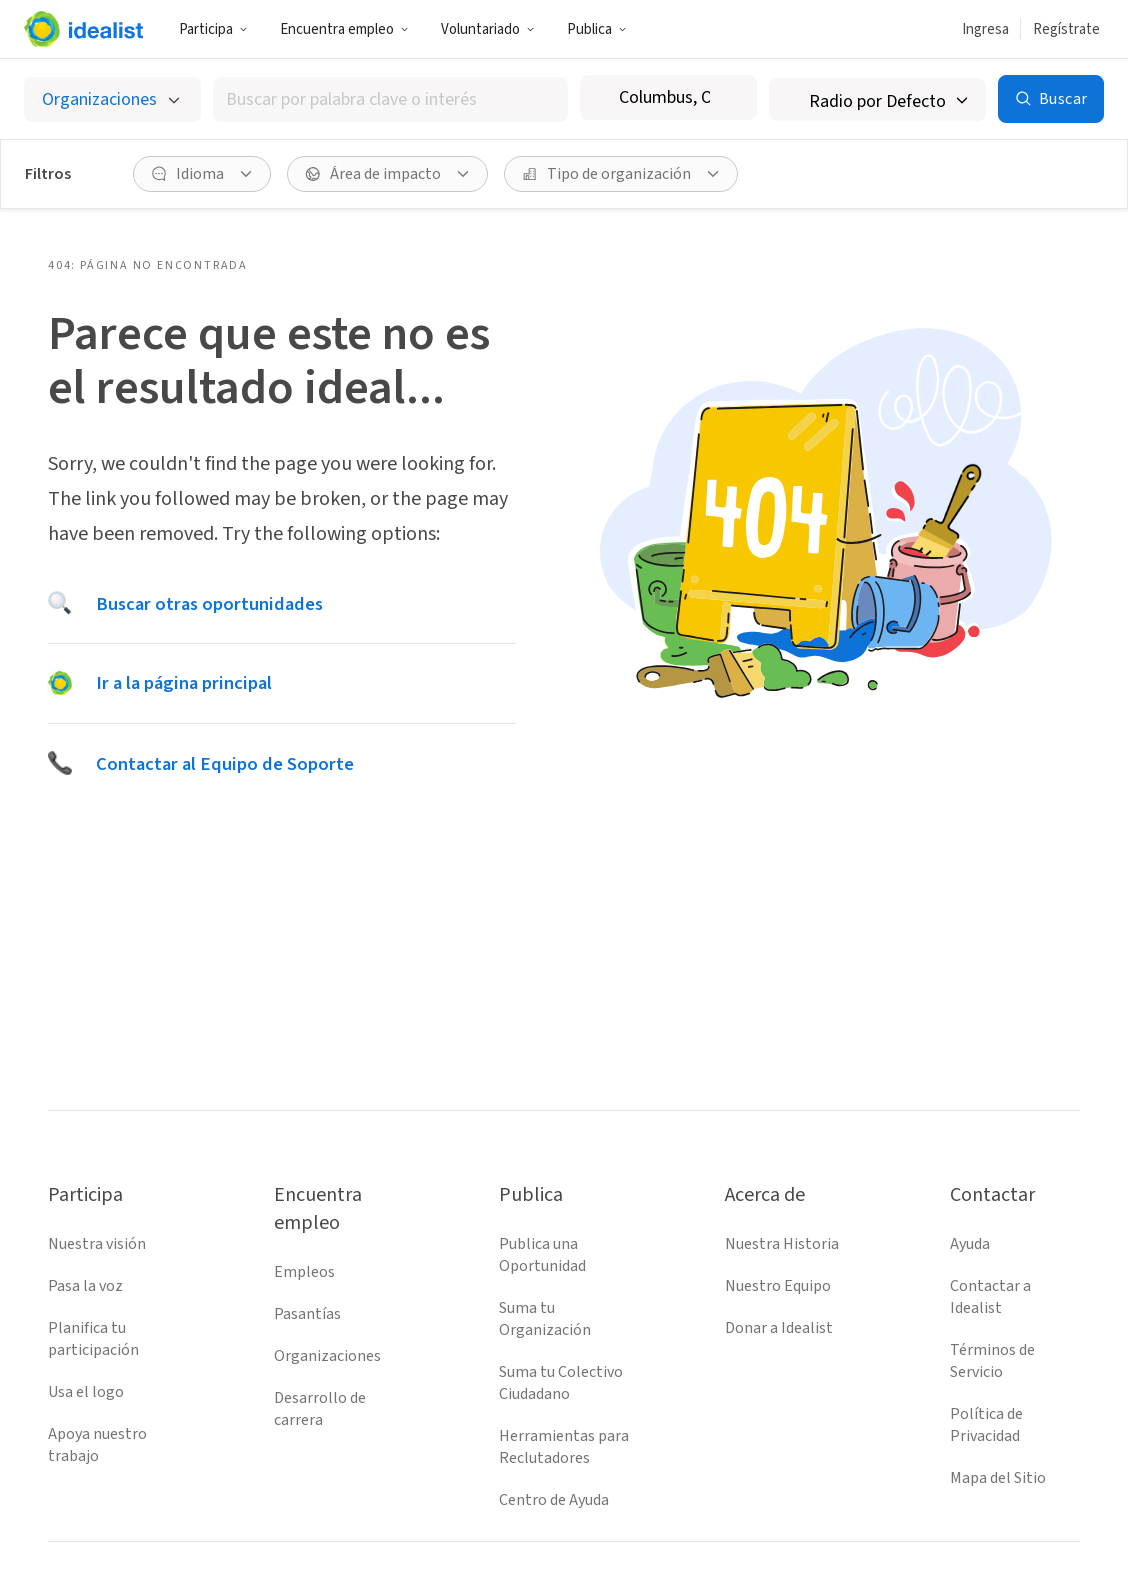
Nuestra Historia (782, 1244)
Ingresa (985, 29)
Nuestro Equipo (778, 1286)
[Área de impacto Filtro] (387, 174)
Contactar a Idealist (990, 1297)
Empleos (304, 1272)
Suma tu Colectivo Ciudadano (561, 1383)
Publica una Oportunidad (542, 1255)
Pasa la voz (85, 1286)
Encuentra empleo (344, 29)
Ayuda (970, 1244)
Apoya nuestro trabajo (97, 1445)
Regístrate (1066, 29)
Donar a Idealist (779, 1328)
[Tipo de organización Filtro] (621, 174)
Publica (597, 29)
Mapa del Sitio (998, 1478)
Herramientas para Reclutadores (564, 1447)
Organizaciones (327, 1356)
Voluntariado (488, 29)
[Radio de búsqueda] (877, 99)
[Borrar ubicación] (729, 98)
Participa (213, 29)
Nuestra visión (97, 1244)
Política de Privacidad (986, 1425)
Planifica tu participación (93, 1339)
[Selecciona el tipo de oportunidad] (112, 99)
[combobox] (390, 99)
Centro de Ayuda (554, 1500)
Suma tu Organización (545, 1319)
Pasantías (307, 1314)
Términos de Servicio (992, 1361)
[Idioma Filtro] (202, 174)
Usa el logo (86, 1392)
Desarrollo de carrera (320, 1409)
